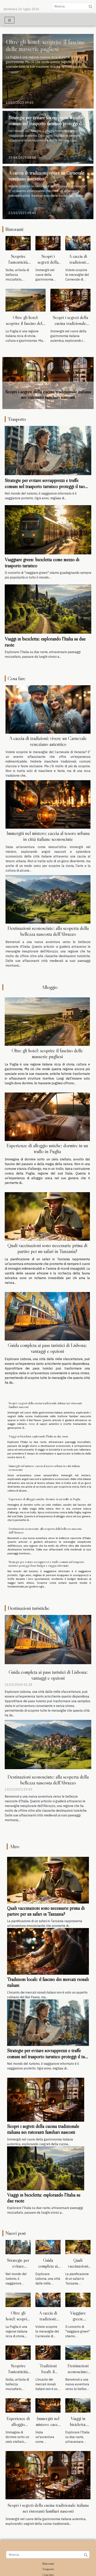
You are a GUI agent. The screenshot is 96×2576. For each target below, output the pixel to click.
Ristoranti (48, 2563)
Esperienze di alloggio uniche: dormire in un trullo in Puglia (47, 1149)
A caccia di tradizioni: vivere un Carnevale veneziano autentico (48, 741)
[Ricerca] (73, 6)
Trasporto (48, 2569)
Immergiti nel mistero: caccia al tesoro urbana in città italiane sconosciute (48, 836)
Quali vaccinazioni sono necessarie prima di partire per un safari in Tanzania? (47, 1248)
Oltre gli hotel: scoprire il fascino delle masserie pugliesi (45, 45)
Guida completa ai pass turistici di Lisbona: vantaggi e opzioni (47, 1348)
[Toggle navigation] (9, 20)
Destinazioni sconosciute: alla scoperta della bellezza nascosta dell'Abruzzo (48, 931)
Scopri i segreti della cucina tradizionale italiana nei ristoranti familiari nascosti (70, 326)
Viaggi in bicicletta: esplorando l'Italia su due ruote (38, 1436)
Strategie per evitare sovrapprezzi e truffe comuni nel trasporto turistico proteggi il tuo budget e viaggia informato (45, 123)
